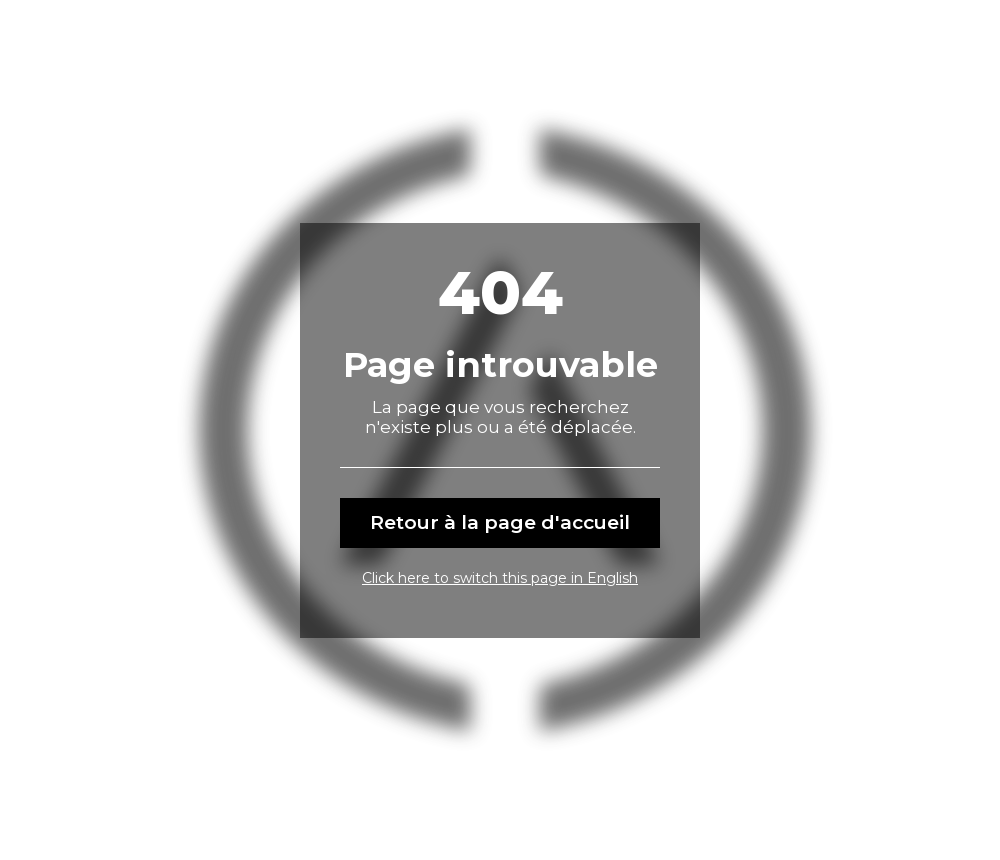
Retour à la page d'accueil (500, 522)
